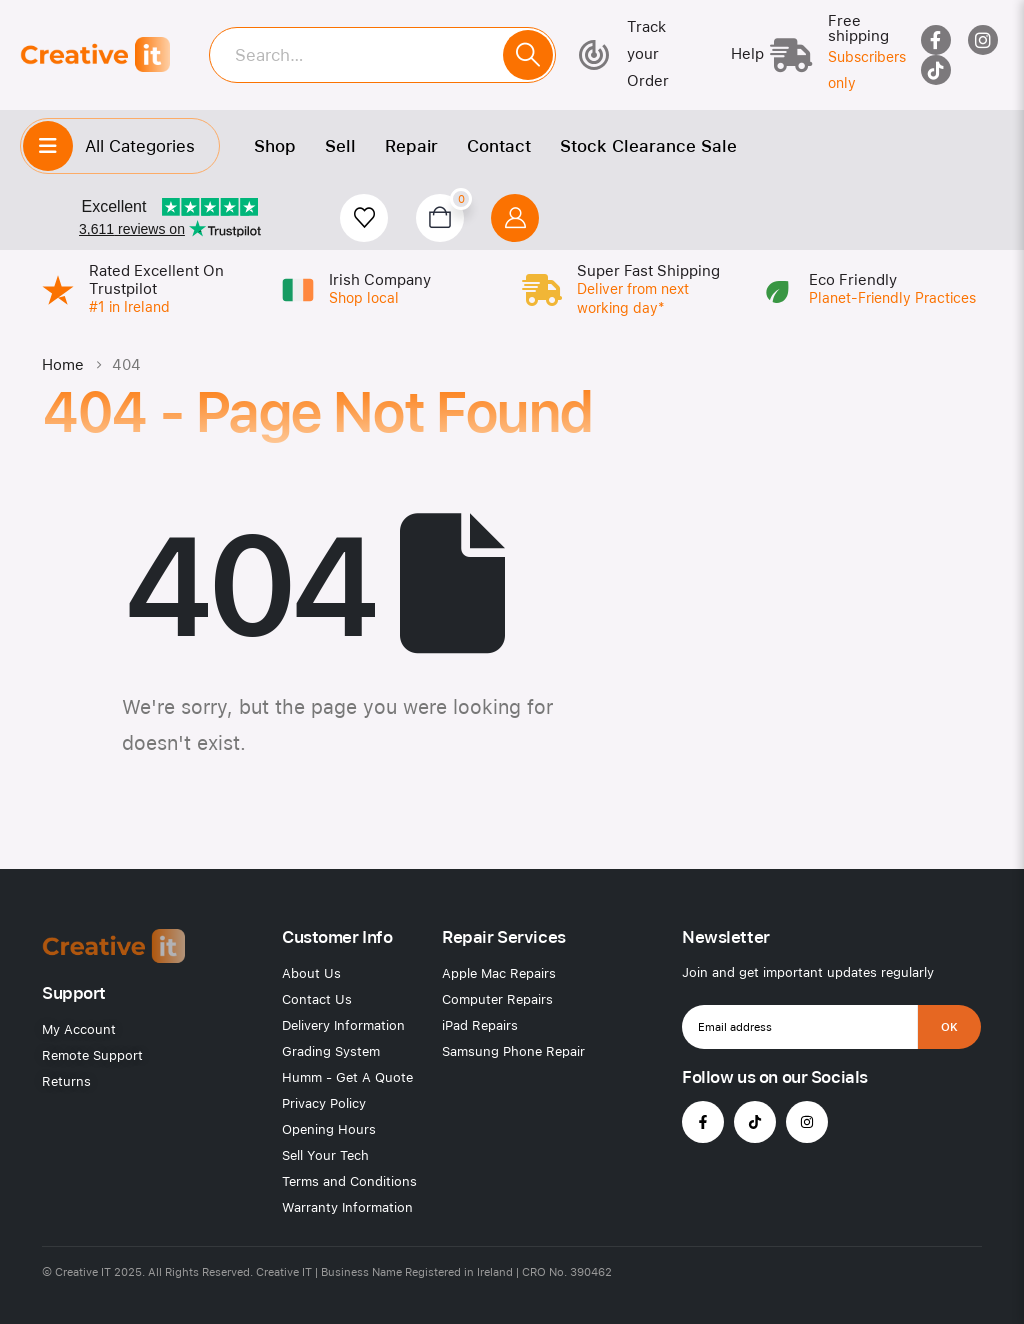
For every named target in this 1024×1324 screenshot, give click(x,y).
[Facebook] (936, 40)
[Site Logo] (95, 54)
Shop (275, 146)
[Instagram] (983, 40)
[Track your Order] (636, 54)
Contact (499, 146)
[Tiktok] (936, 70)
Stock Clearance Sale (648, 146)
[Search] (528, 55)
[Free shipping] (829, 55)
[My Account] (515, 218)
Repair (411, 146)
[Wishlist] (364, 218)
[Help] (733, 54)
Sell (340, 146)
